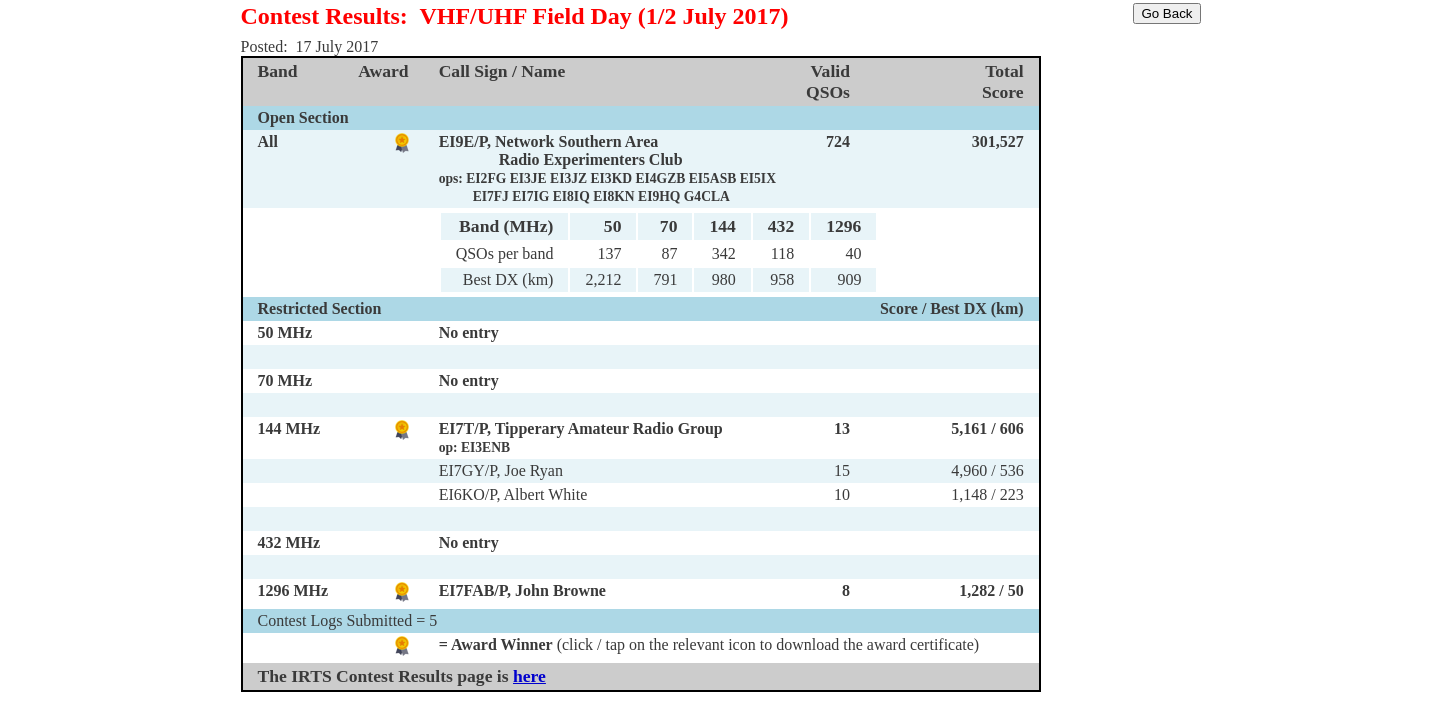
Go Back (1166, 13)
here (529, 676)
